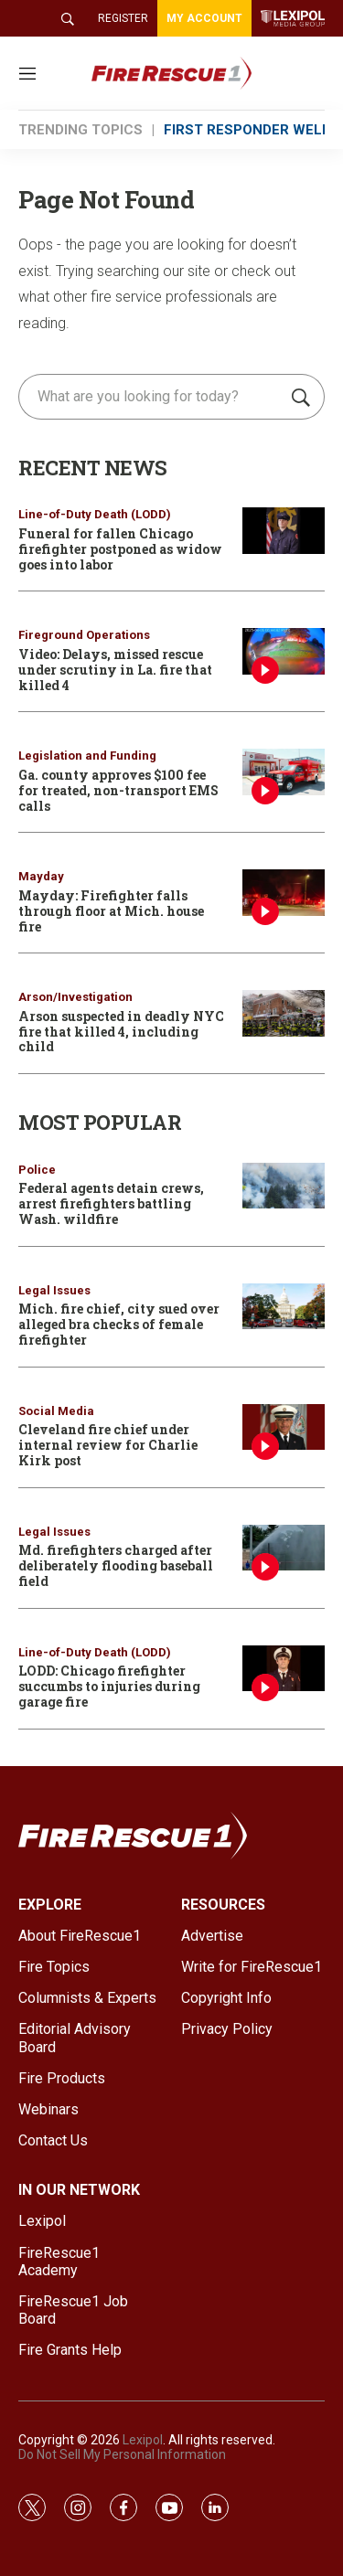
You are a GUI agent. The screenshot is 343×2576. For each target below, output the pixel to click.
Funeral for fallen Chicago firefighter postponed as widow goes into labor (120, 549)
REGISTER (123, 18)
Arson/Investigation (75, 997)
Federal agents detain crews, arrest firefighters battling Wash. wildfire (111, 1203)
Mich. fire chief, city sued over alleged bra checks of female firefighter (119, 1324)
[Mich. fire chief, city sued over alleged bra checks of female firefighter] (283, 1306)
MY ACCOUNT (204, 18)
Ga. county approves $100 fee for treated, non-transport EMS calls (118, 790)
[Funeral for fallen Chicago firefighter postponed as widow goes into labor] (283, 530)
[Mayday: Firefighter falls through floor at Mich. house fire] (283, 892)
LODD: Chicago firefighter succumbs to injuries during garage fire (109, 1686)
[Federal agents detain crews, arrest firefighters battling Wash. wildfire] (283, 1186)
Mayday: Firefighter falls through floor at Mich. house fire (111, 911)
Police (37, 1169)
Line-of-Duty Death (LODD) (94, 514)
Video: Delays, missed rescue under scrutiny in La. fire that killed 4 (115, 669)
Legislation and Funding (87, 755)
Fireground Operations (84, 635)
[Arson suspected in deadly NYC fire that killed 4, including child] (283, 1013)
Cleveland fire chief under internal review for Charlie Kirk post (108, 1445)
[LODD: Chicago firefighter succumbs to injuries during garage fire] (283, 1668)
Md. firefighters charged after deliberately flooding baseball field (115, 1565)
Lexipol (143, 2439)
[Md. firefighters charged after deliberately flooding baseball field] (283, 1548)
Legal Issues (54, 1290)
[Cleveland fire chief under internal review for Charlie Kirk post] (283, 1427)
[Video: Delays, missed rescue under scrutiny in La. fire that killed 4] (283, 651)
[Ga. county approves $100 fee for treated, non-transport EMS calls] (283, 772)
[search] (152, 397)
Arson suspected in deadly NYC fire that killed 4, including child (121, 1031)
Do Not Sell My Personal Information (122, 2454)
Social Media (56, 1411)
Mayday (41, 876)
